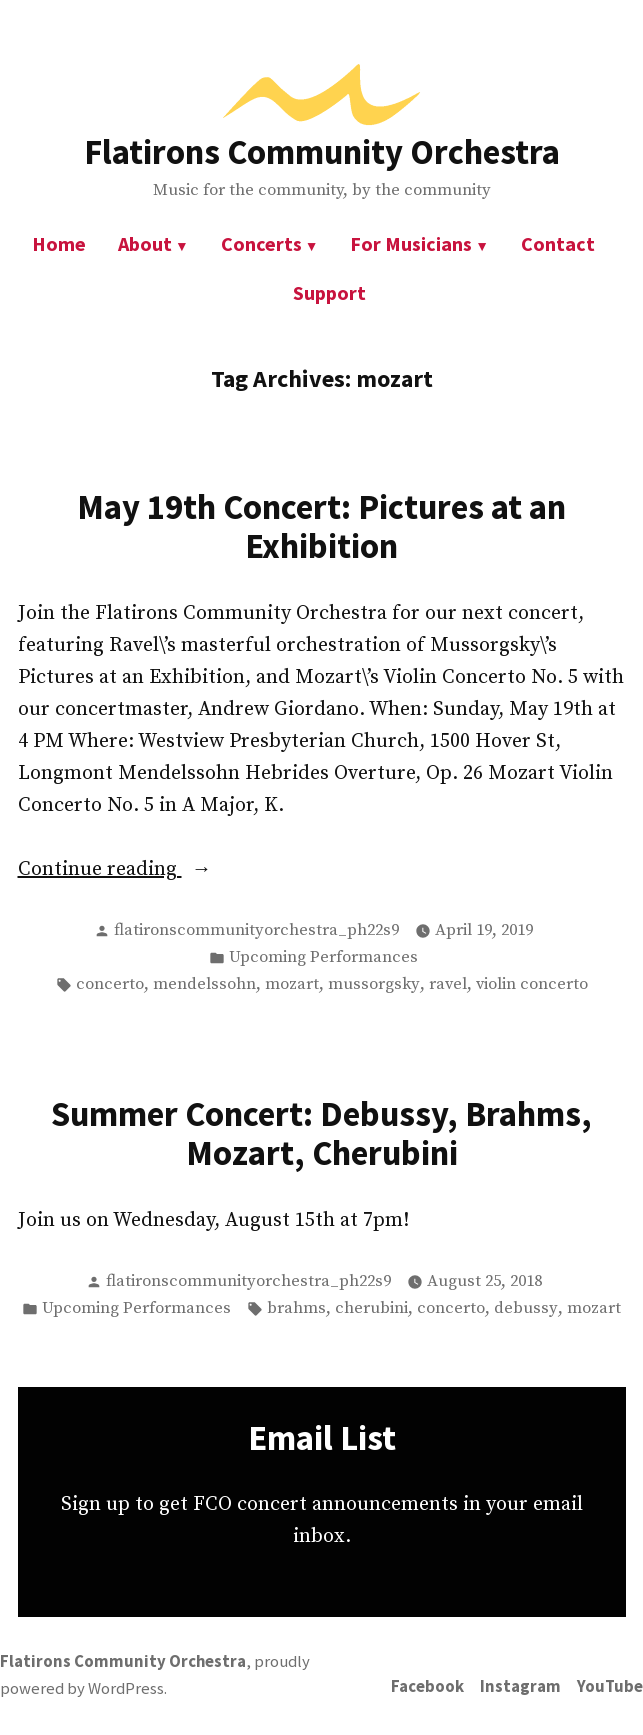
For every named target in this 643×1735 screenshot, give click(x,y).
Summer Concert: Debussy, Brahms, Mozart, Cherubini (321, 1133)
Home (59, 243)
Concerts (261, 243)
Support (329, 292)
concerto (110, 984)
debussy (526, 1308)
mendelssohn (204, 984)
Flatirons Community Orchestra (322, 151)
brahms (296, 1308)
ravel (448, 984)
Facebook (427, 1686)
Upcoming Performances (323, 957)
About (145, 243)
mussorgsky (374, 984)
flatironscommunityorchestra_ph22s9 (256, 930)
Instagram (520, 1686)
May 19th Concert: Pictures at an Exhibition (321, 526)
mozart (292, 984)
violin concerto (532, 984)
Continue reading (151, 870)
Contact (558, 243)
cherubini (371, 1308)
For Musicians (411, 243)
